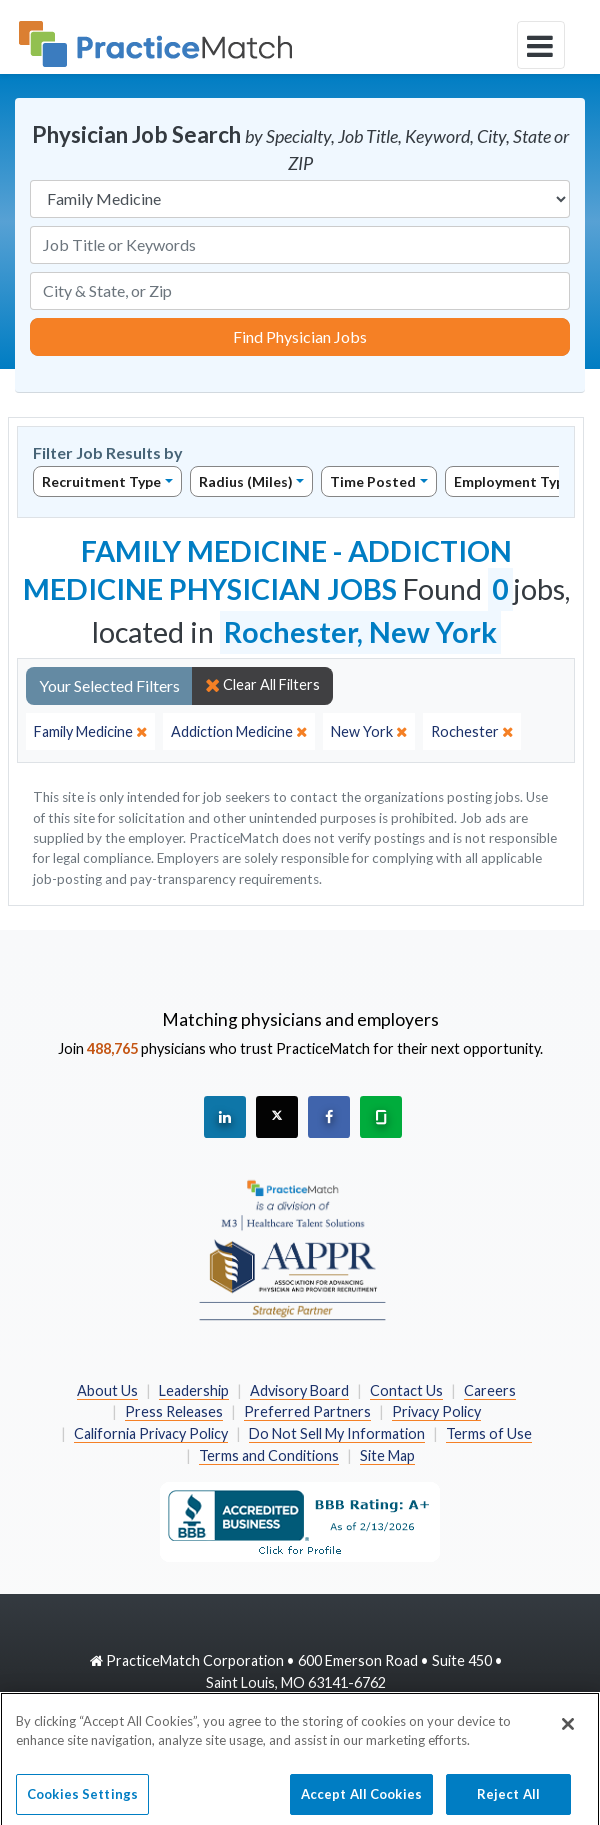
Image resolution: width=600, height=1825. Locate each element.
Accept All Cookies (361, 1800)
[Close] (568, 1730)
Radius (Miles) (246, 481)
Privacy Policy (436, 1411)
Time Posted (373, 481)
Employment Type (513, 481)
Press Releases (174, 1411)
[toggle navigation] (541, 45)
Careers (490, 1390)
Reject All (508, 1800)
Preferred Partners (307, 1411)
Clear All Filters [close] (262, 685)
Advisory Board (299, 1390)
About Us (107, 1390)
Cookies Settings (82, 1800)
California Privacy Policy (151, 1433)
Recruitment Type (101, 481)
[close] (90, 732)
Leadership (194, 1390)
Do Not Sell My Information (337, 1433)
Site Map (387, 1455)
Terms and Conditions (269, 1455)
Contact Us (406, 1390)
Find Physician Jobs (300, 336)
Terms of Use (489, 1433)
